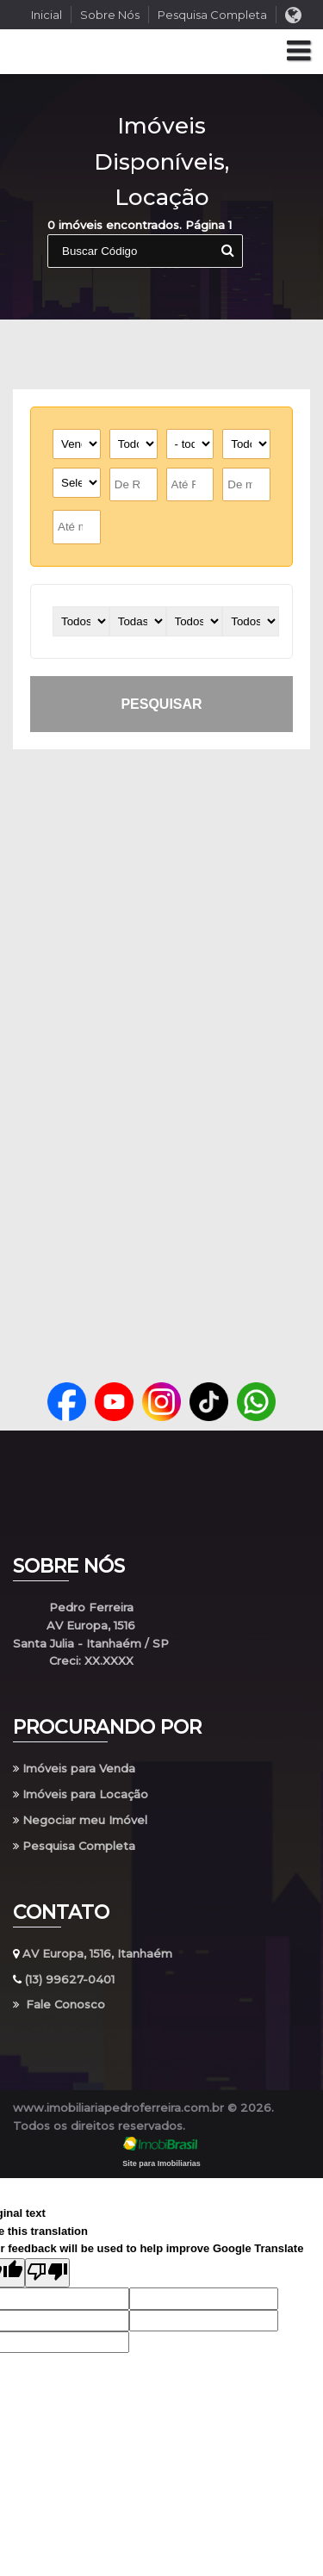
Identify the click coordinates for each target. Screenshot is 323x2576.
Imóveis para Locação (80, 1794)
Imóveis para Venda (74, 1768)
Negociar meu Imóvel (80, 1820)
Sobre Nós (110, 15)
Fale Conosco (59, 2004)
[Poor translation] (47, 2272)
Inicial (46, 15)
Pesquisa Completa (212, 15)
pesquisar (161, 704)
